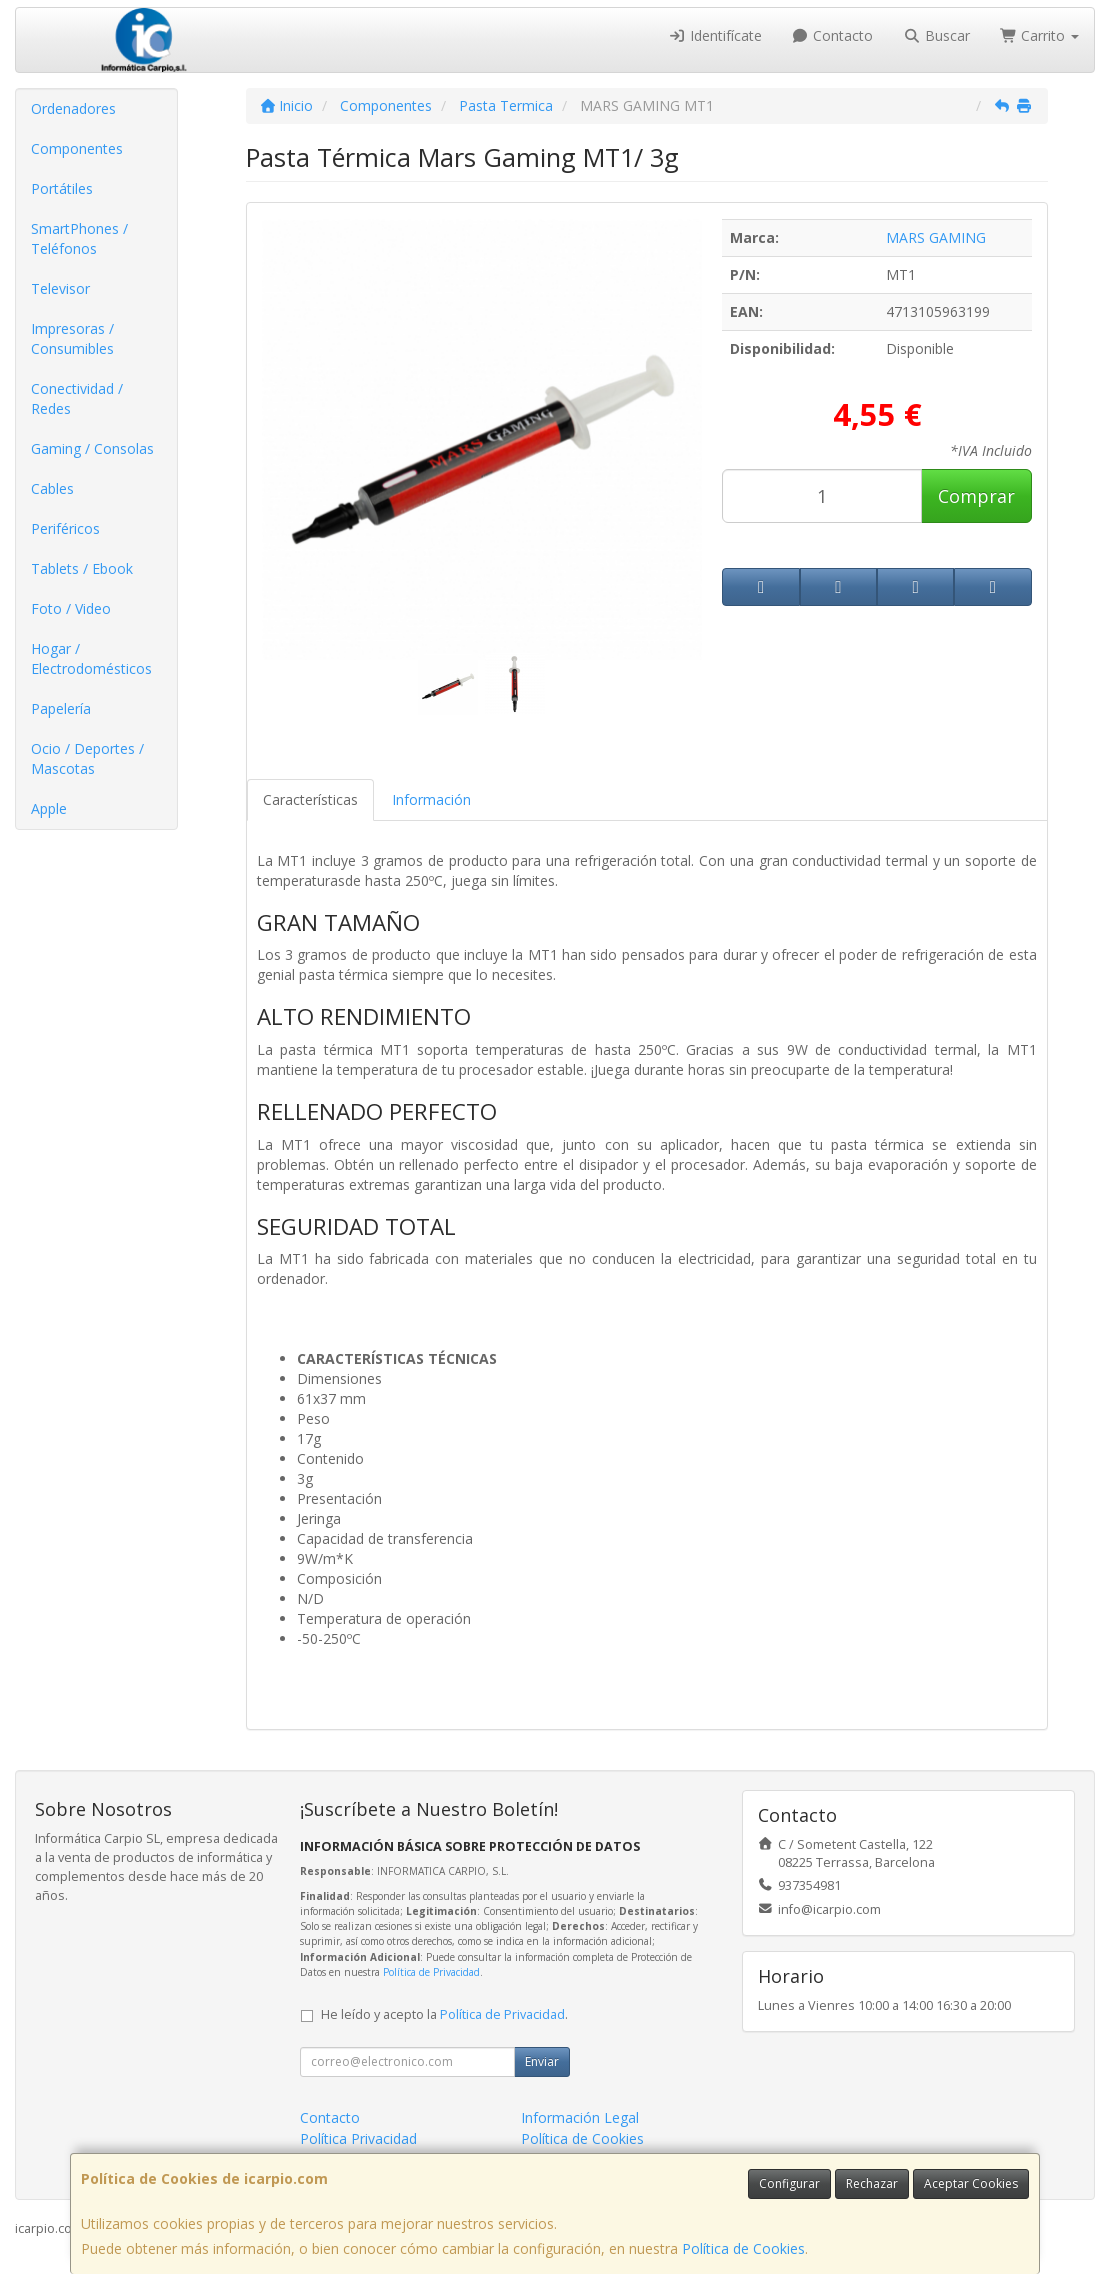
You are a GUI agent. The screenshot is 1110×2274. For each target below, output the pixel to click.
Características (310, 799)
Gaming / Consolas (92, 448)
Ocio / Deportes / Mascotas (87, 758)
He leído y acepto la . (444, 2014)
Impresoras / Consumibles (72, 338)
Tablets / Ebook (82, 568)
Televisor (60, 288)
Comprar (976, 496)
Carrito (1040, 35)
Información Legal (580, 2117)
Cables (52, 488)
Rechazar (872, 2183)
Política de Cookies (743, 2248)
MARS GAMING (936, 237)
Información (431, 799)
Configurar (789, 2183)
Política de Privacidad (431, 1972)
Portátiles (62, 188)
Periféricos (65, 528)
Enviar (542, 2061)
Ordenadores (73, 108)
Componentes (77, 148)
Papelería (61, 708)
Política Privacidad (358, 2138)
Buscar (936, 35)
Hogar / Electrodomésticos (91, 658)
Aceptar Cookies (971, 2183)
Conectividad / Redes (77, 398)
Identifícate (715, 35)
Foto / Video (71, 608)
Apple (49, 808)
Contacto (833, 35)
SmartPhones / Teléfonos (79, 238)
